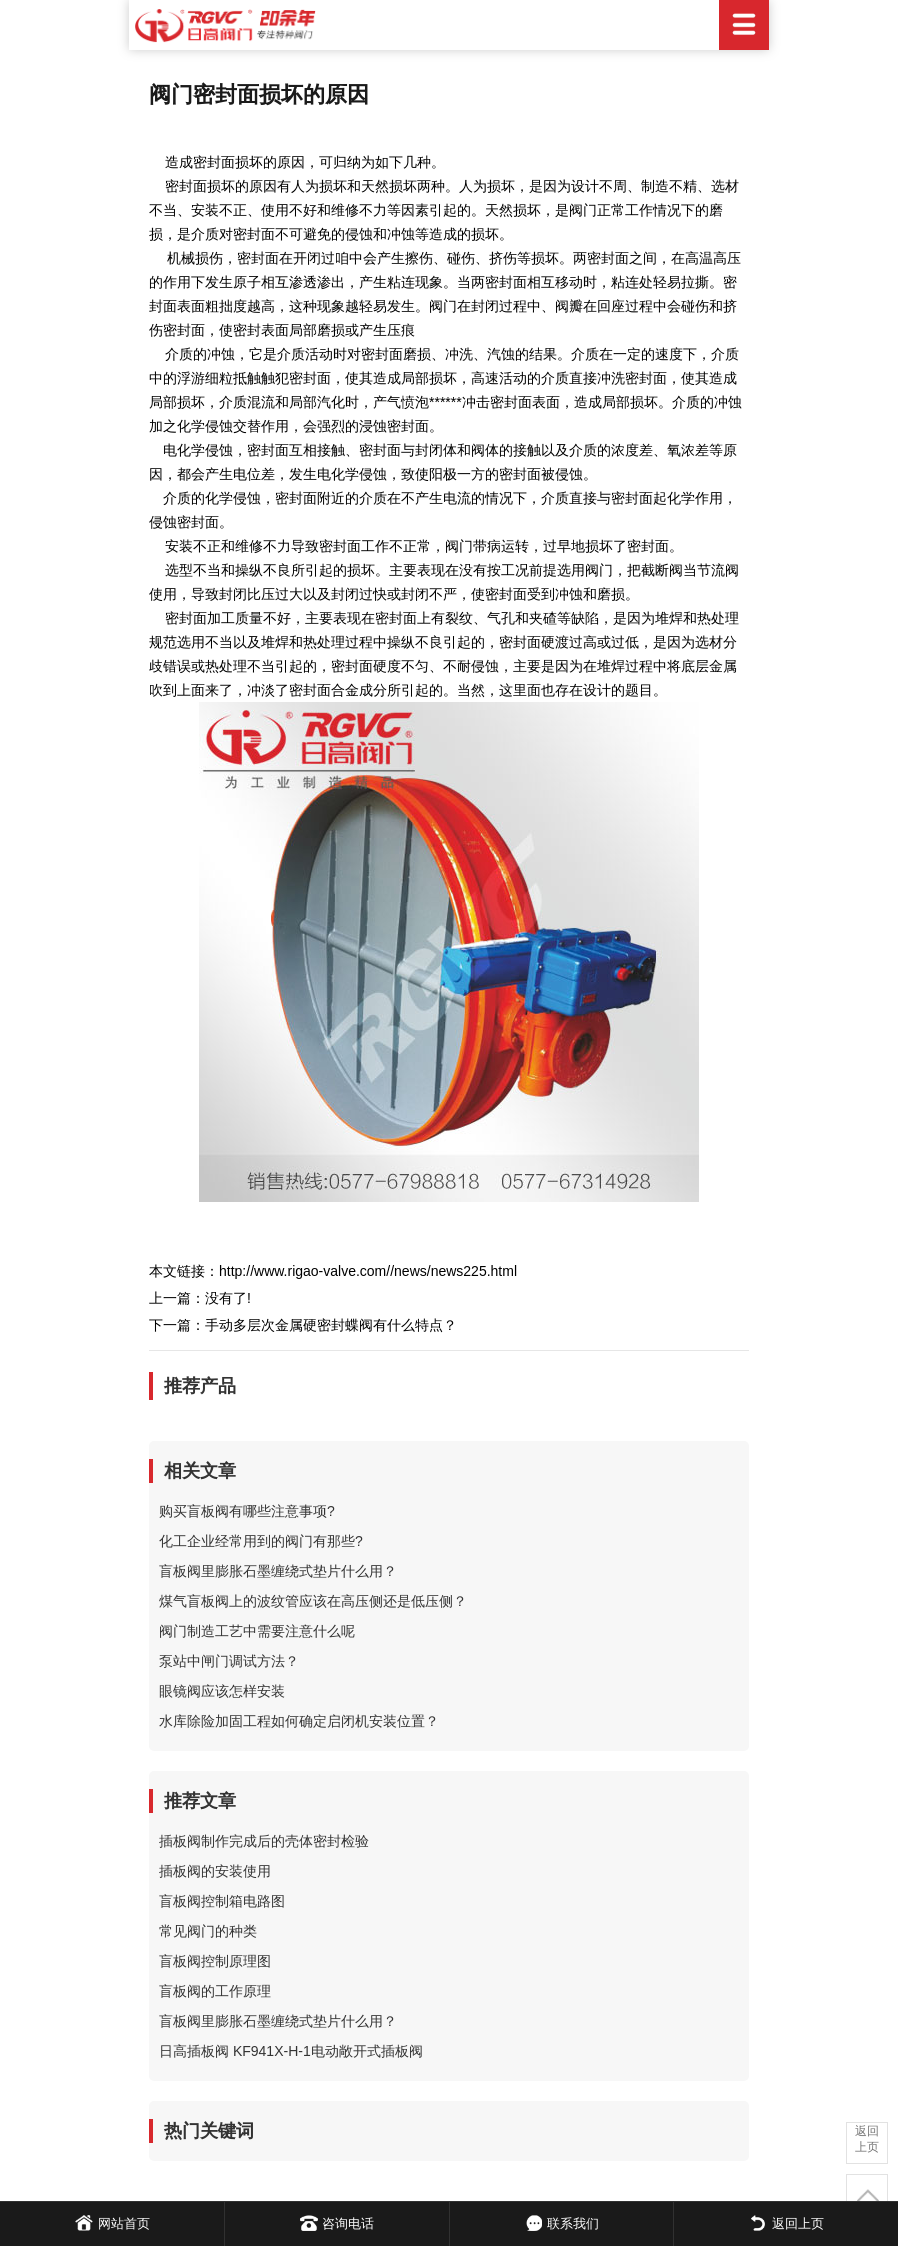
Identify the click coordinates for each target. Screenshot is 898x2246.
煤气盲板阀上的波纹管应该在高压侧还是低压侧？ (313, 1601)
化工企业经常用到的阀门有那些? (261, 1541)
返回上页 (867, 2139)
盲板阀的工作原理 (215, 1991)
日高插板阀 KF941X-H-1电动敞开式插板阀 (291, 2051)
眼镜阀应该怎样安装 (222, 1691)
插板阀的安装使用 (215, 1871)
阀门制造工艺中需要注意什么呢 (257, 1631)
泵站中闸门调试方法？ (229, 1661)
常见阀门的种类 (208, 1931)
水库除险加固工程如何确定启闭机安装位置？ (299, 1721)
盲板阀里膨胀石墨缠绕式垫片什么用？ (278, 1571)
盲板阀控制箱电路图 (222, 1901)
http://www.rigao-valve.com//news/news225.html (368, 1271)
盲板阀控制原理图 (215, 1961)
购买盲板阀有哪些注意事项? (247, 1511)
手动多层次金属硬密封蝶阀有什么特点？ (331, 1325)
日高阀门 (449, 25)
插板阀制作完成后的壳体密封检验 (264, 1841)
